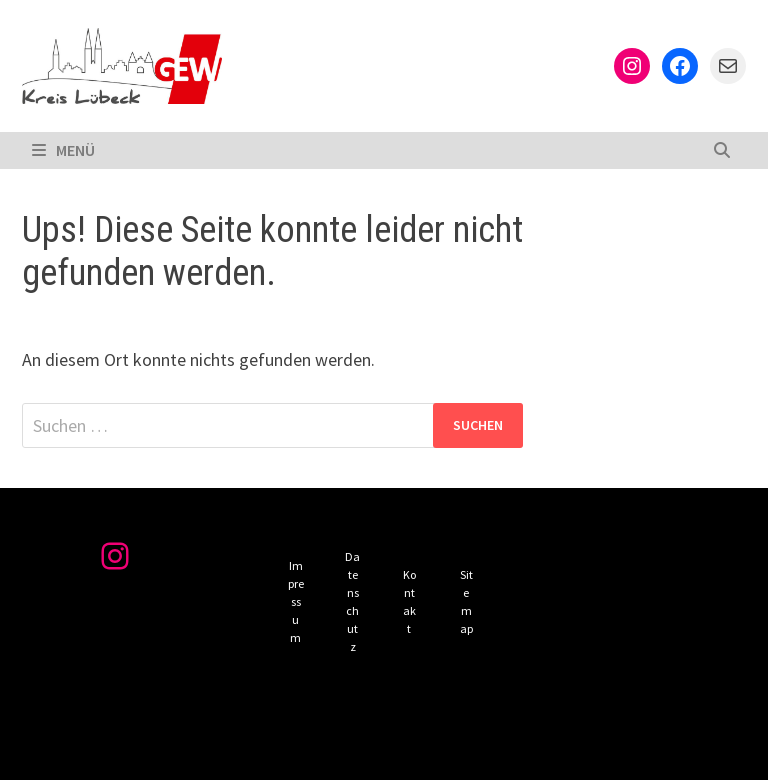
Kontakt (409, 601)
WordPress (363, 748)
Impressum (296, 601)
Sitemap (466, 601)
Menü (63, 150)
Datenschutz (352, 601)
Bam (447, 748)
